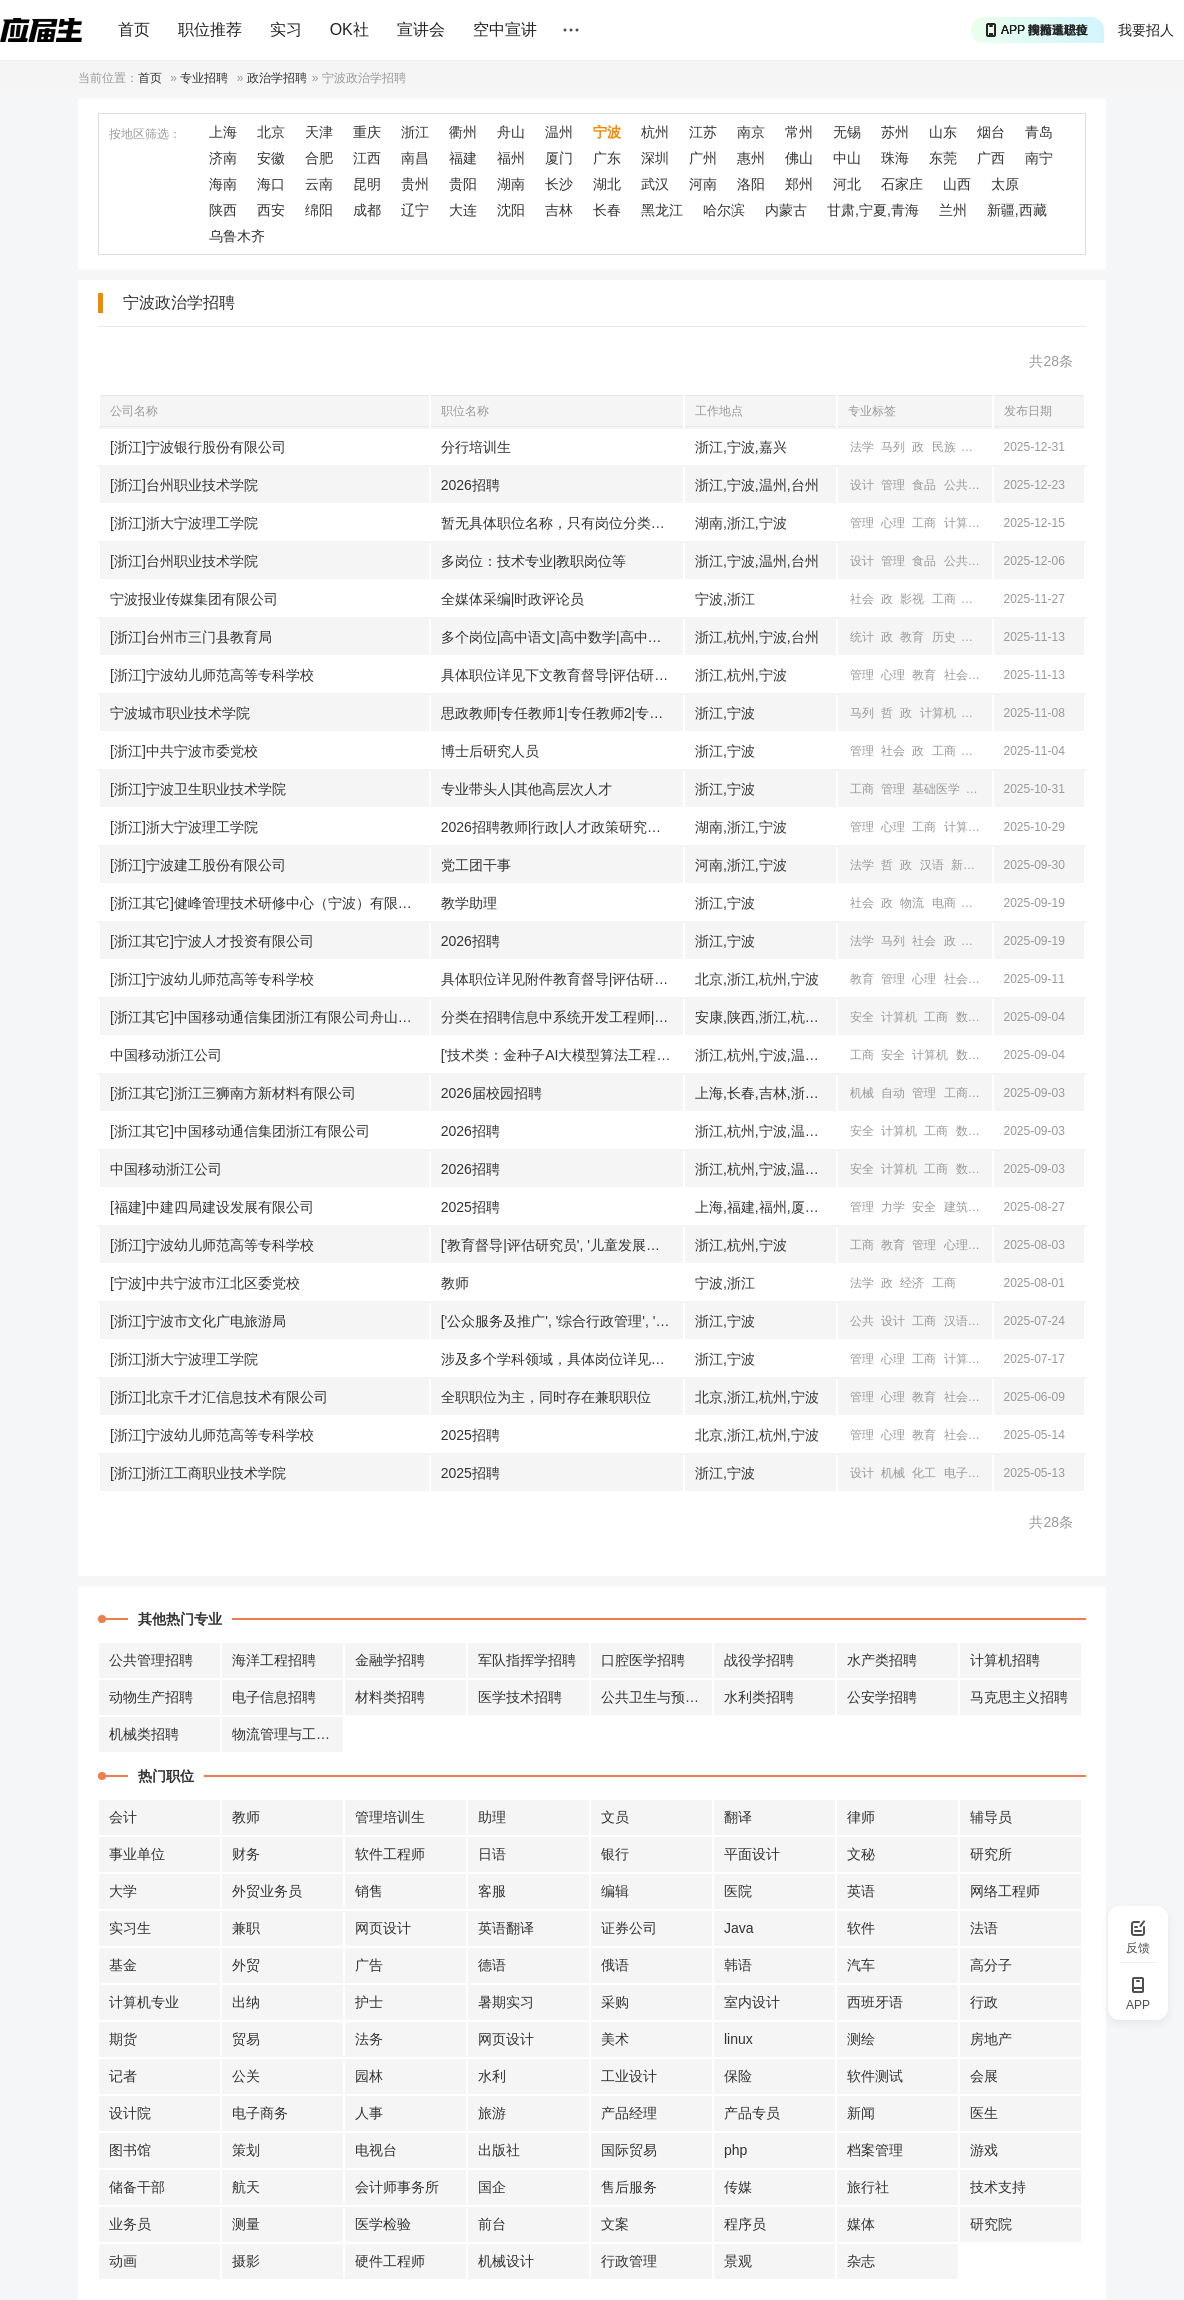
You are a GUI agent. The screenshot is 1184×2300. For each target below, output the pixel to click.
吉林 (559, 210)
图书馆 (130, 2150)
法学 (862, 447)
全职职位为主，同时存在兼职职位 (546, 1397)
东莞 (943, 158)
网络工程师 (1005, 1891)
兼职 (246, 1928)
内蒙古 (786, 210)
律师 (861, 1817)
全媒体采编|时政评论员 (513, 599)
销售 (369, 1891)
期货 (123, 2039)
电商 (944, 903)
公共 (862, 1321)
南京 (751, 132)
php (735, 2150)
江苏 (703, 132)
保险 (738, 2076)
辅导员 (991, 1817)
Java (739, 1928)
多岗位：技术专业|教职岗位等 (534, 561)
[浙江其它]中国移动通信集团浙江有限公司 (240, 1131)
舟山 (511, 132)
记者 (123, 2076)
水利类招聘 (759, 1697)
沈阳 (511, 210)
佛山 (799, 158)
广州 (703, 158)
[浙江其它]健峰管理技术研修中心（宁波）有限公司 (268, 903)
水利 (492, 2076)
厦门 (559, 158)
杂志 (861, 2261)
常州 (799, 132)
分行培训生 (476, 447)
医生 (984, 2113)
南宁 (1039, 158)
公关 (246, 2076)
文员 (615, 1817)
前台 (492, 2224)
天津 (319, 132)
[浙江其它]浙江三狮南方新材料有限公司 (233, 1093)
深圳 (655, 158)
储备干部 (137, 2187)
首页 (134, 29)
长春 (607, 210)
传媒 (738, 2187)
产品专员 (752, 2113)
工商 (924, 523)
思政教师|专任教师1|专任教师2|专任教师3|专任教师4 (562, 713)
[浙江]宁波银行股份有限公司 (198, 447)
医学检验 (383, 2224)
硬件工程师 (390, 2261)
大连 (463, 210)
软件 (861, 1928)
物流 (912, 903)
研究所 (991, 1854)
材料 (987, 1093)
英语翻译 (506, 1928)
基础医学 (936, 789)
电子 (956, 1473)
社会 (862, 599)
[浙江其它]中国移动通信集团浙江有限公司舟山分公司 (269, 1017)
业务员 (130, 2224)
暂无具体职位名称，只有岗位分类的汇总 (562, 523)
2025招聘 (470, 1207)
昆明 (367, 184)
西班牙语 (875, 2002)
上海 (223, 132)
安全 (862, 1017)
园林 (369, 2076)
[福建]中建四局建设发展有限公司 (212, 1207)
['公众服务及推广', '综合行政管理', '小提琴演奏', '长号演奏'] (562, 1321)
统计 (862, 637)
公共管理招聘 (151, 1660)
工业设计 (629, 2076)
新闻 (963, 865)
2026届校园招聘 (491, 1093)
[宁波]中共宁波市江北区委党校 (205, 1283)
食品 (924, 485)
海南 (223, 184)
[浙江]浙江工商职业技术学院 (198, 1473)
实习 (286, 29)
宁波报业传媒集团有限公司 (194, 599)
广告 (369, 1965)
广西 (991, 158)
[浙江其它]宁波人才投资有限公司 (212, 941)
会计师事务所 (397, 2187)
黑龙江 (662, 210)
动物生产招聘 (151, 1697)
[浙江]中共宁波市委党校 (184, 751)
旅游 (975, 903)
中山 (847, 158)
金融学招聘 (390, 1660)
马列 (893, 447)
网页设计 (383, 1928)
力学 (893, 1207)
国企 (492, 2187)
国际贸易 (629, 2150)
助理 (492, 1817)
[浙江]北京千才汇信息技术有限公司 (219, 1397)
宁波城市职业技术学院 (180, 713)
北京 (271, 132)
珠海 (895, 158)
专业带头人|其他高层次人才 (527, 789)
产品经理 (629, 2113)
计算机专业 (144, 2002)
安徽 (271, 158)
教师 (455, 1283)
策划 (246, 2150)
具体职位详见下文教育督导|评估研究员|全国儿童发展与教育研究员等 (562, 675)
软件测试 (875, 2076)
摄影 (246, 2261)
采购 (615, 2002)
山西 (957, 184)
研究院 (991, 2224)
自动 (893, 1093)
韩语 (738, 1965)
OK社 (349, 29)
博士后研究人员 (490, 751)
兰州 (953, 210)
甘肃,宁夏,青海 (873, 210)
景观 (738, 2261)
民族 (944, 447)
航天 (246, 2187)
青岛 (1039, 132)
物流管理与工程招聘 (288, 1734)
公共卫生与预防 (986, 485)
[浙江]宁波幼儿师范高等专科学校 (212, 675)
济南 (223, 158)
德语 (492, 1965)
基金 (123, 1965)
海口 (271, 184)
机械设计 (506, 2261)
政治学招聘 (277, 78)
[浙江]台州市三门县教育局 (191, 637)
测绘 (861, 2039)
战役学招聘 (759, 1660)
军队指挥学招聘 (527, 1660)
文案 (615, 2224)
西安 (271, 210)
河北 (847, 184)
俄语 (615, 1965)
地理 (975, 637)
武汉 (655, 184)
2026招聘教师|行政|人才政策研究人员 (558, 827)
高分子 (991, 1965)
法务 (369, 2039)
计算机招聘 (1005, 1660)
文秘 (861, 1854)
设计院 (130, 2113)
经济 (975, 447)
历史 (944, 637)
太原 (1005, 184)
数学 (968, 1017)
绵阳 (319, 210)
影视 (912, 599)
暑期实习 (506, 2002)
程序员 (745, 2224)
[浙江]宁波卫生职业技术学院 (198, 789)
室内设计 (752, 2002)
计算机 (962, 523)
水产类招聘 (882, 1660)
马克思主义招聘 (1019, 1697)
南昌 (415, 158)
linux (738, 2039)
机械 (862, 1093)
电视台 (376, 2150)
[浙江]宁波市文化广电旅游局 (198, 1321)
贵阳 (463, 184)
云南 (319, 184)
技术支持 (998, 2187)
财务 (246, 1854)
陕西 (223, 210)
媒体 (861, 2224)
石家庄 (902, 184)
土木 (987, 1207)
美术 (615, 2039)
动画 (123, 2261)
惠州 (751, 158)
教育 (912, 637)
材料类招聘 (390, 1697)
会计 (123, 1817)
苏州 (895, 132)
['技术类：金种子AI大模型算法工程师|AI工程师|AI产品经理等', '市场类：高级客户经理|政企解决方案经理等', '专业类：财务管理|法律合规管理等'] (562, 1055)
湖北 (607, 184)
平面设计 (752, 1854)
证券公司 (629, 1928)
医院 (738, 1891)
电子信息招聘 (274, 1697)
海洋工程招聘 (274, 1660)
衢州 (463, 132)
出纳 (246, 2002)
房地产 (991, 2039)
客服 (492, 1891)
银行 (615, 1854)
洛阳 (751, 184)
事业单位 (137, 1854)
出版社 (499, 2150)
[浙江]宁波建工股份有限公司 (198, 865)
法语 (984, 1928)
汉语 (975, 599)
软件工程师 (390, 1854)
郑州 (799, 184)
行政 (984, 2002)
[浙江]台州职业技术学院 (184, 485)
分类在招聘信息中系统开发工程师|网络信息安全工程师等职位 (562, 1017)
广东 (607, 158)
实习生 (130, 1928)
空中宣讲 (505, 29)
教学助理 (469, 903)
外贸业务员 (267, 1891)
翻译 (738, 1817)
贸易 (246, 2039)
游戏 (984, 2150)
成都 (367, 210)
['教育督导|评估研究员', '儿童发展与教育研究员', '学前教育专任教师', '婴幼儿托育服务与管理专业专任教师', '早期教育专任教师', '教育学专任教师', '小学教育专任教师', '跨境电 (562, 1245)
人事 (369, 2113)
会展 (984, 2076)
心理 (893, 523)
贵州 (415, 184)
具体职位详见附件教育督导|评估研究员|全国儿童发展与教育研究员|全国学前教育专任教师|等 (562, 979)
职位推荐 (210, 29)
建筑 (956, 1207)
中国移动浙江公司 (166, 1055)
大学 (123, 1891)
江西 (367, 158)
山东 (943, 132)
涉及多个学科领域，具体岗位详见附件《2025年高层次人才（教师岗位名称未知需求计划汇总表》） (562, 1359)
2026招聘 (470, 485)
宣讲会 (421, 29)
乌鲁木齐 (237, 236)
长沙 (559, 184)
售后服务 (629, 2187)
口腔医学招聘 (643, 1660)
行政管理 (629, 2261)
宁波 (607, 132)
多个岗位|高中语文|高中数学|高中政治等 (562, 637)
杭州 (655, 132)
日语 (492, 1854)
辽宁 (415, 210)
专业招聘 (204, 78)
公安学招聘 (882, 1697)
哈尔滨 (724, 210)
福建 (463, 158)
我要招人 (1146, 30)
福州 (511, 158)
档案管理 (875, 2150)
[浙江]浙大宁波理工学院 (184, 523)
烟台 (991, 132)
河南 (703, 184)
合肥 (319, 158)
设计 (862, 485)
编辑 (615, 1891)
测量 (246, 2224)
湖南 (511, 184)
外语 (975, 713)
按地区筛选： (145, 134)
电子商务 (260, 2113)
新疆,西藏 (1017, 210)
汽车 (861, 1965)
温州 (559, 132)
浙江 (415, 132)
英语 (861, 1891)
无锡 (847, 132)
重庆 (367, 132)
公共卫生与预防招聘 (657, 1697)
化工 (924, 1473)
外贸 (246, 1965)
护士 (369, 2002)
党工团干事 (476, 865)
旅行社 (868, 2187)
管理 (893, 485)
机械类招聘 (144, 1734)
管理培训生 (390, 1817)
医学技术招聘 (520, 1697)
